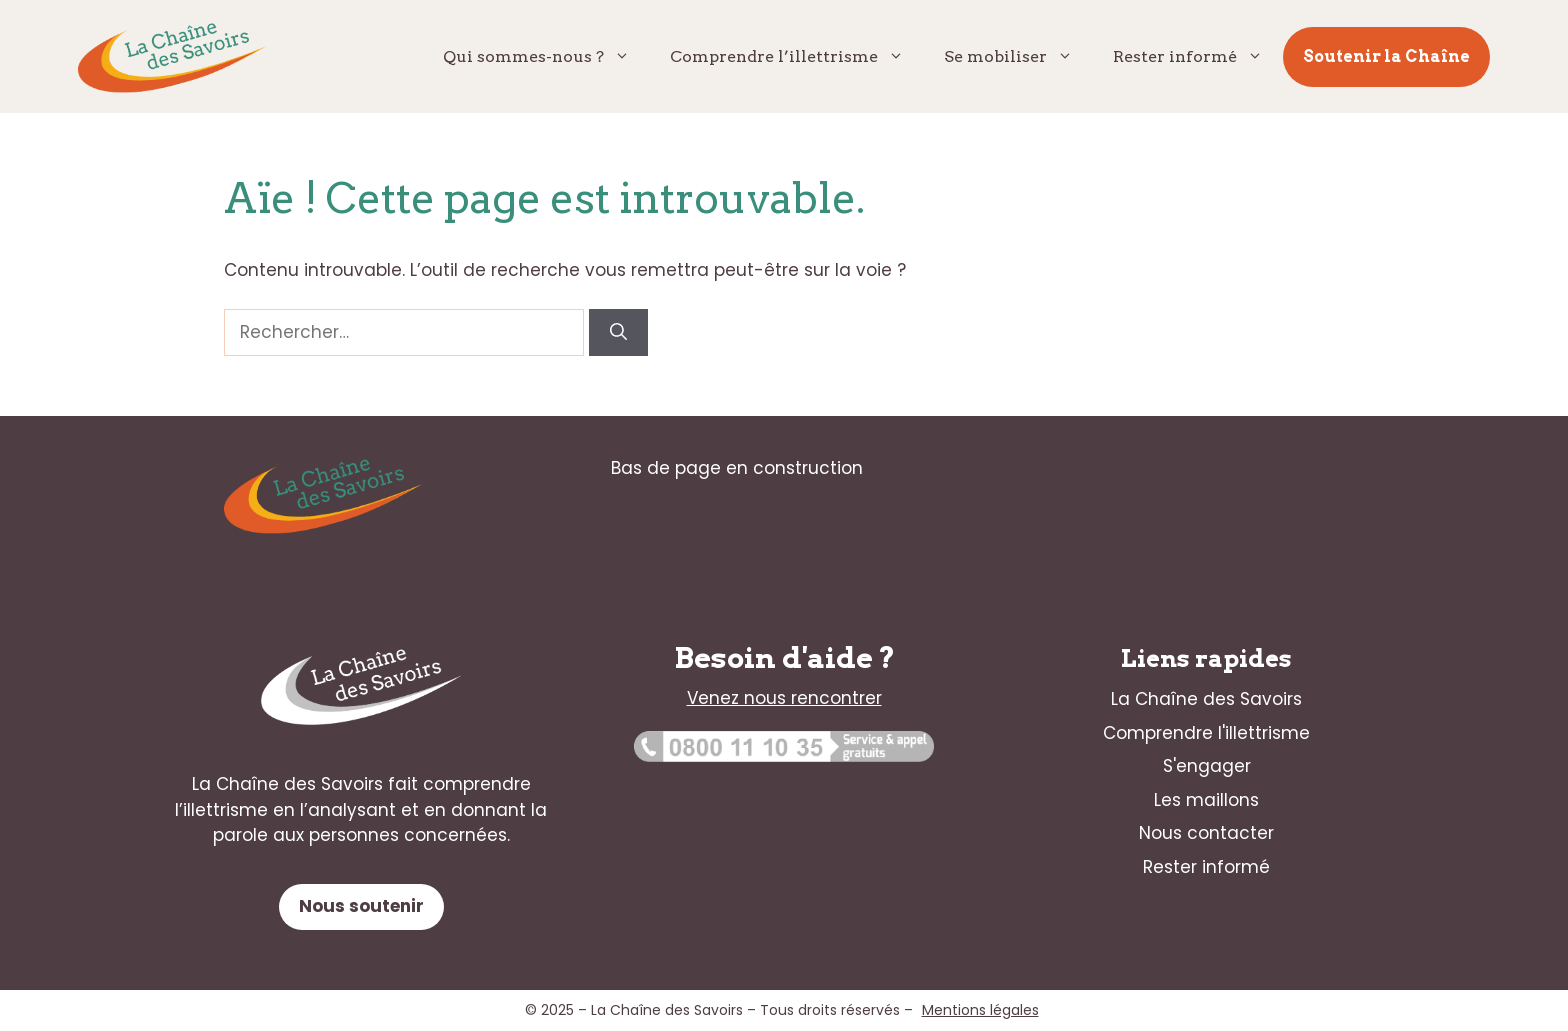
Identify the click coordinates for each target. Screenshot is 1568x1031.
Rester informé (1198, 57)
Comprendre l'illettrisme (1206, 733)
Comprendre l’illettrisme (797, 57)
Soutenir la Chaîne (1386, 56)
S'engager (1207, 766)
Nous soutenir (361, 906)
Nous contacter (1206, 833)
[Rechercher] (618, 333)
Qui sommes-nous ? (546, 57)
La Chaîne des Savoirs (1206, 699)
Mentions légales (980, 1010)
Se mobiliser (1018, 57)
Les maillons (1206, 800)
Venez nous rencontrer (784, 698)
